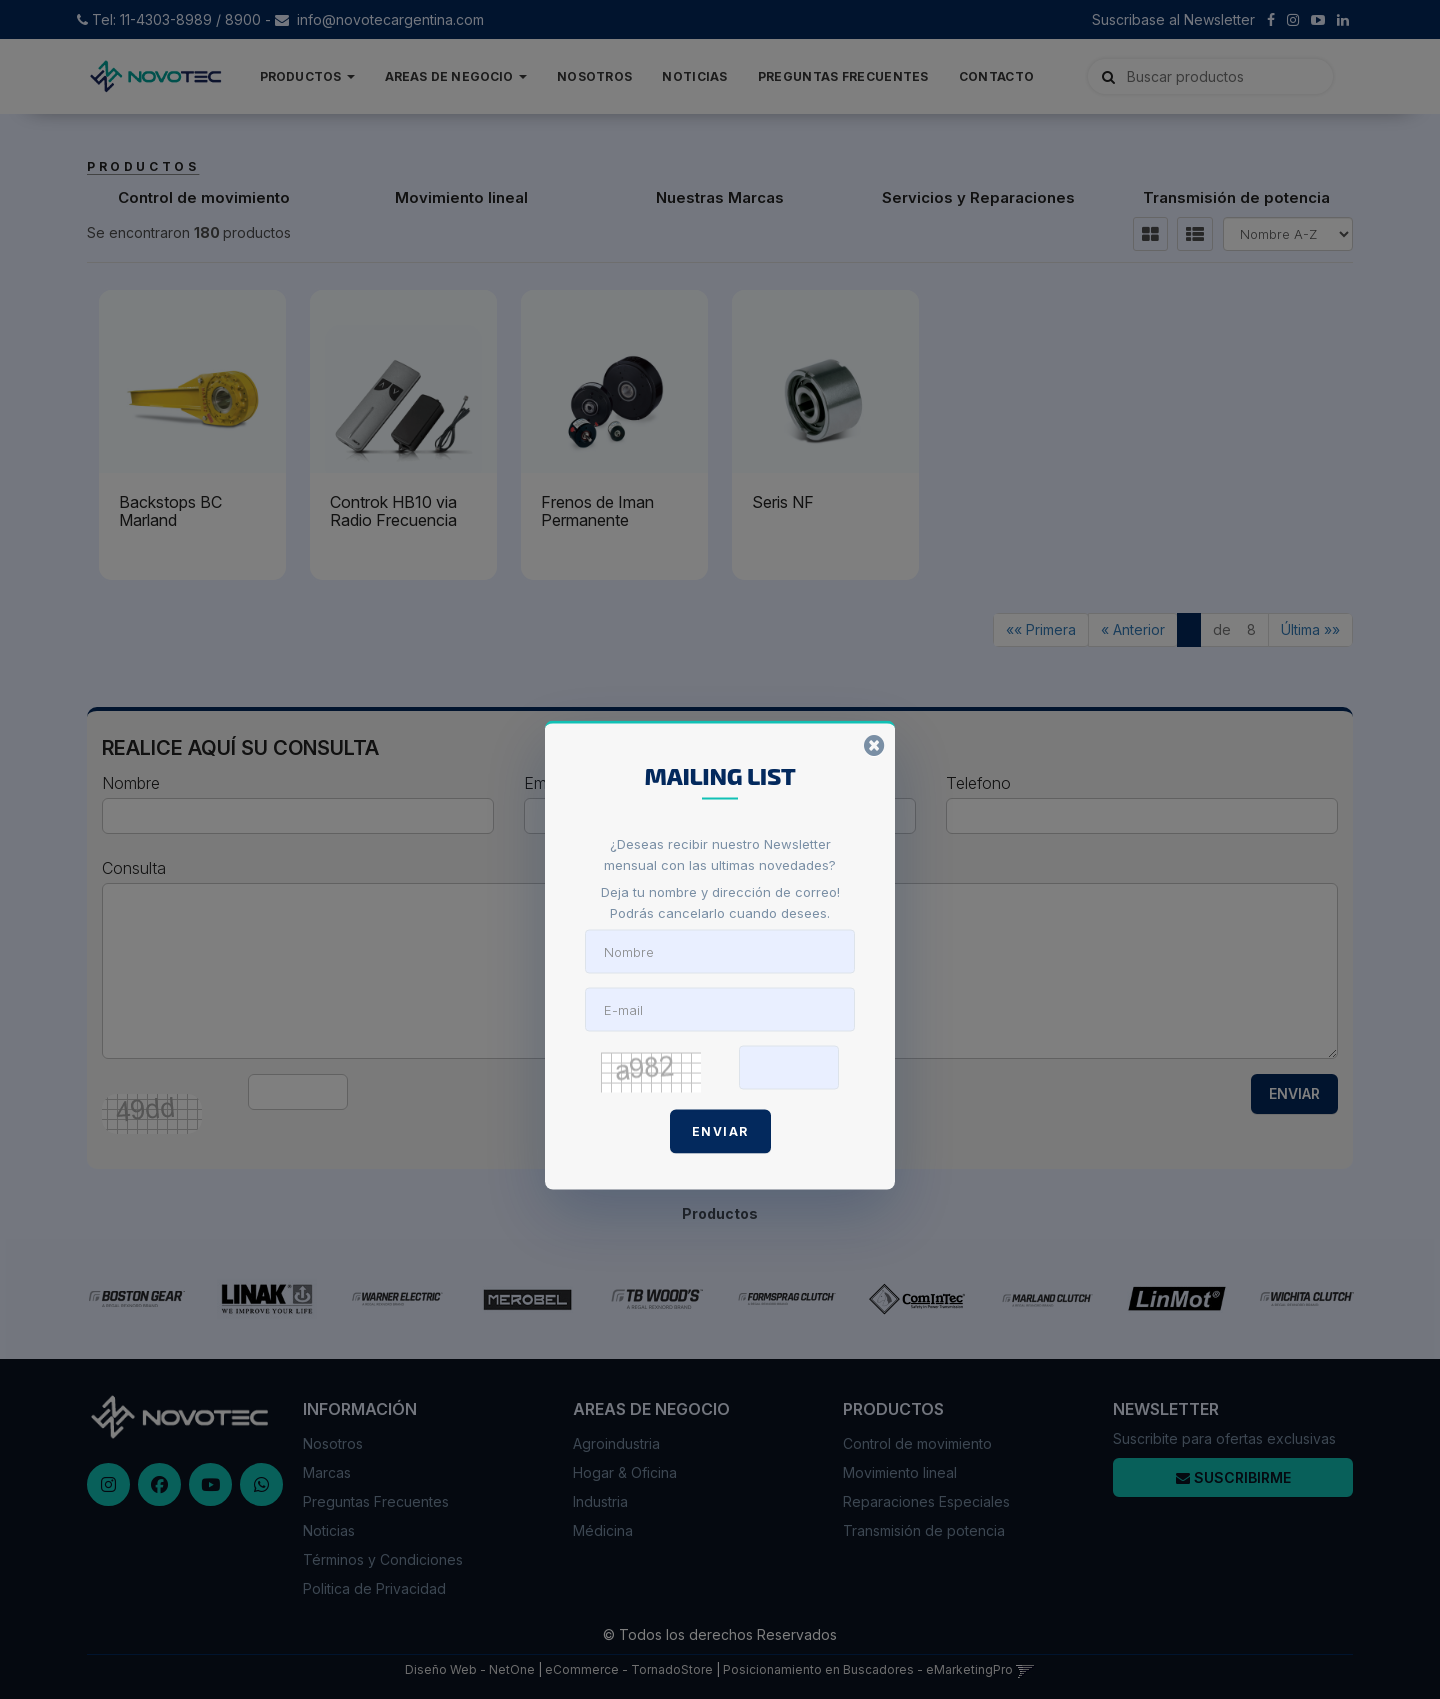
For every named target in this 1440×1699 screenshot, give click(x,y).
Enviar (720, 1130)
